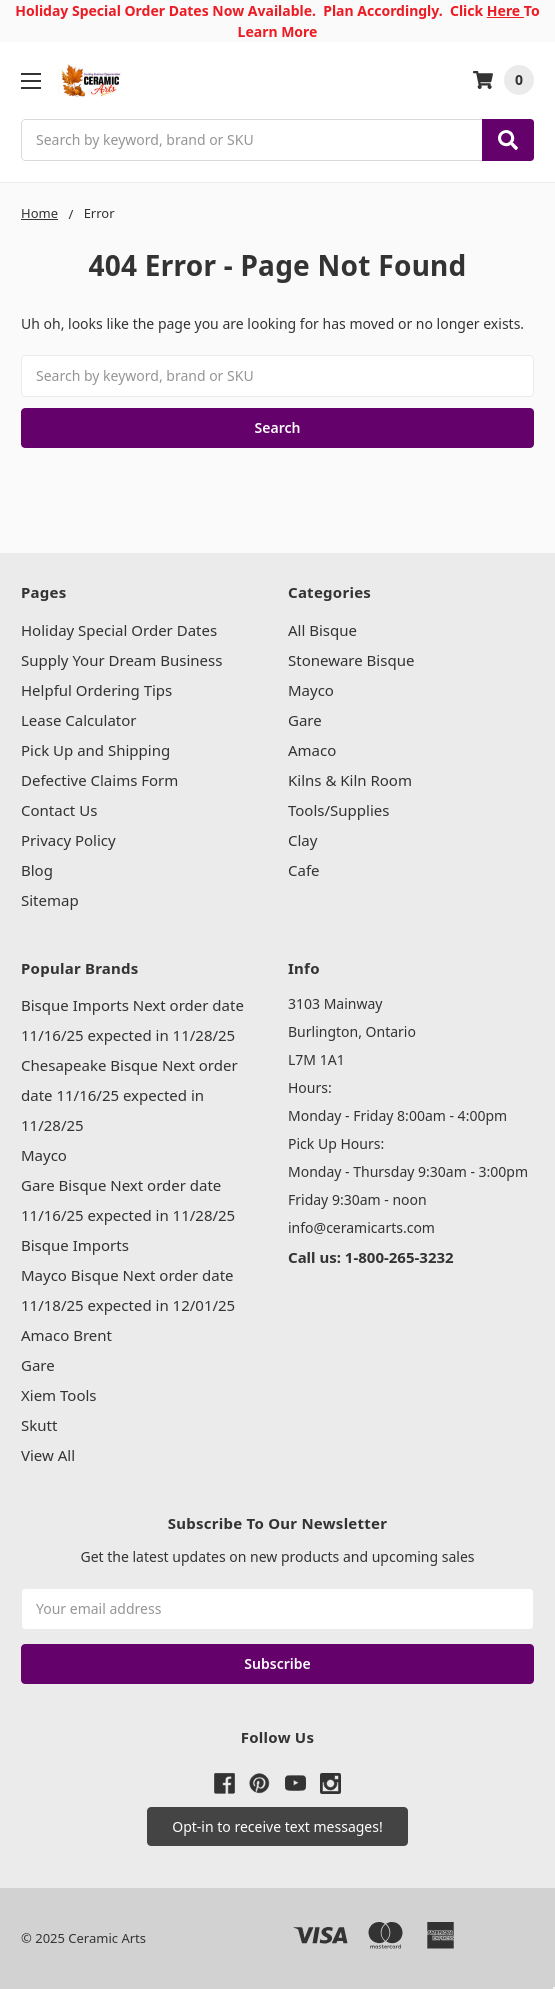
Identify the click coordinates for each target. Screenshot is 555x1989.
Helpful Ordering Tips (96, 690)
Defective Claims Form (99, 780)
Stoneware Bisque (351, 660)
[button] (277, 1826)
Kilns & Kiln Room (350, 780)
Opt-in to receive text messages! (277, 1826)
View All (48, 1455)
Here (505, 10)
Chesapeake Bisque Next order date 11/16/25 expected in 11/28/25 (129, 1095)
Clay (302, 840)
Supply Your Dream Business (121, 660)
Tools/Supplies (338, 810)
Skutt (39, 1425)
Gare (305, 720)
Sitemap (50, 900)
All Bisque (322, 630)
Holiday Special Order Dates (119, 630)
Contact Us (59, 810)
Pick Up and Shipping (95, 750)
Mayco (311, 690)
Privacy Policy (68, 840)
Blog (37, 870)
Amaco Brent (66, 1335)
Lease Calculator (79, 720)
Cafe (304, 870)
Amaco (312, 750)
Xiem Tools (59, 1395)
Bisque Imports (75, 1245)
